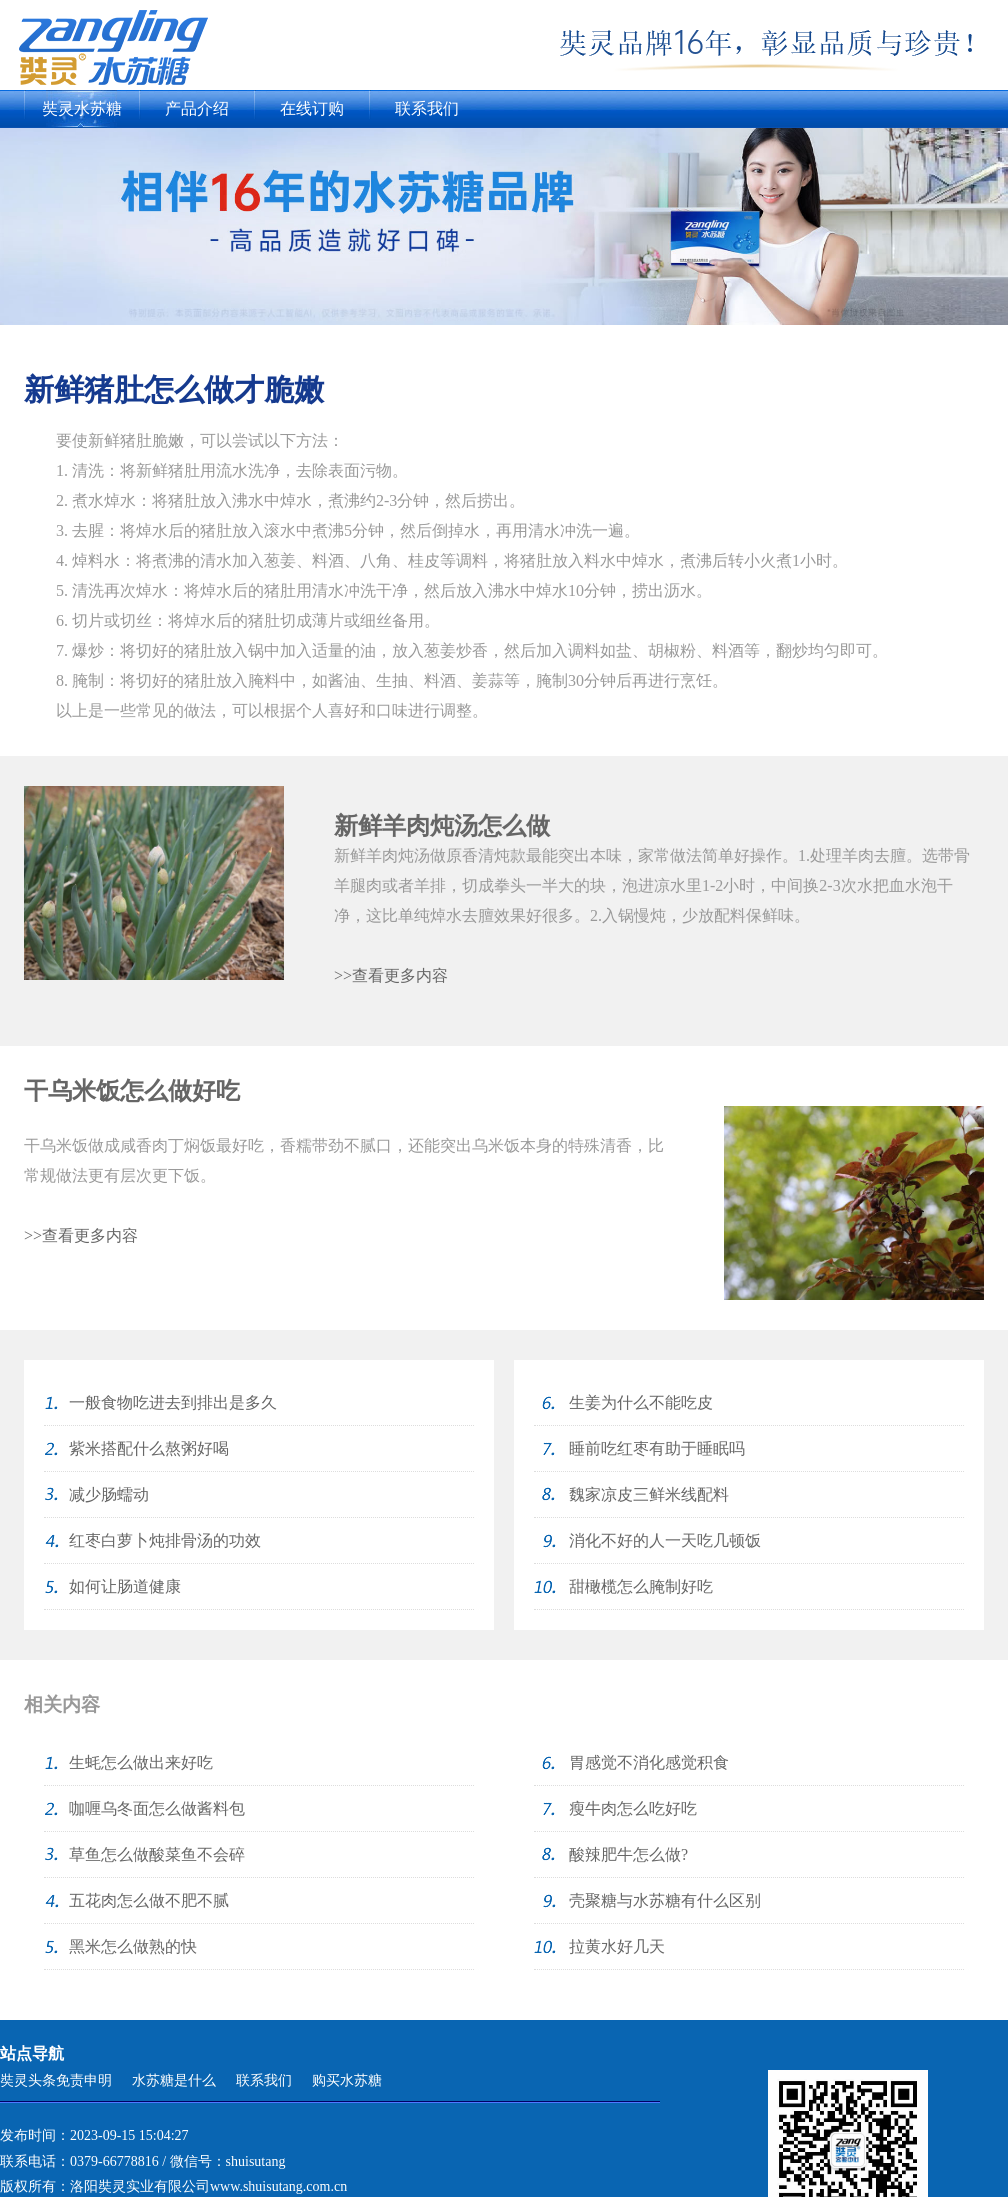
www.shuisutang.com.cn (278, 2186)
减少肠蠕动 (109, 1494)
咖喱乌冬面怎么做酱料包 (157, 1808)
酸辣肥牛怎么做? (628, 1854)
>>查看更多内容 (391, 975)
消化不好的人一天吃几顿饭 (665, 1540)
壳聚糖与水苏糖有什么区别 (665, 1900)
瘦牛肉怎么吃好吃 (633, 1808)
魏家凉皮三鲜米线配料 (649, 1494)
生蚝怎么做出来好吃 (141, 1762)
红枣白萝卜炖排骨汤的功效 (165, 1540)
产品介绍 (197, 108)
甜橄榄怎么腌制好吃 (641, 1586)
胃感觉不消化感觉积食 (649, 1762)
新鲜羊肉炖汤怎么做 (442, 826)
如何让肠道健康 (125, 1586)
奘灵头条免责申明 (56, 2080)
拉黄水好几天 (617, 1946)
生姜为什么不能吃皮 (641, 1402)
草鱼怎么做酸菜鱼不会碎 (157, 1854)
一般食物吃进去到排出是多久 (173, 1402)
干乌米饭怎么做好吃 (132, 1091)
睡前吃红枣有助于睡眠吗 (657, 1448)
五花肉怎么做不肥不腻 (149, 1900)
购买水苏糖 (347, 2080)
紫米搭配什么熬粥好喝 (149, 1448)
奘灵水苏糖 (82, 108)
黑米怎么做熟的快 (133, 1946)
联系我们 (427, 108)
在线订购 (312, 108)
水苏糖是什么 (174, 2080)
